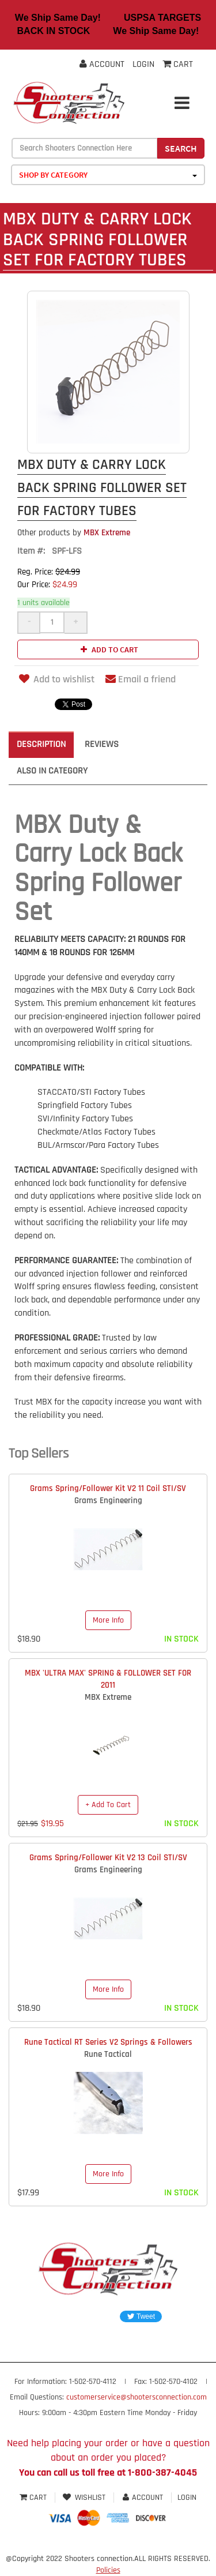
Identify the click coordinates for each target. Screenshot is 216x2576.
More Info (108, 1620)
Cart (34, 2497)
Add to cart (108, 649)
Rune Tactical (108, 2054)
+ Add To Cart (108, 1805)
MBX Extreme (73, 532)
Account (101, 64)
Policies (108, 2570)
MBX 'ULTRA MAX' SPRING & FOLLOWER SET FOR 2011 (108, 1679)
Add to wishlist (55, 679)
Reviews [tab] (102, 744)
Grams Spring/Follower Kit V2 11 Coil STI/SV (108, 1488)
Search (181, 148)
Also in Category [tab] (52, 771)
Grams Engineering (108, 1500)
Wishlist (84, 2497)
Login (143, 64)
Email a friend (140, 679)
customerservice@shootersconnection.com (136, 2397)
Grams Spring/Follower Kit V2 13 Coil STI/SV (108, 1857)
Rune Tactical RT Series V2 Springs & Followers (108, 2042)
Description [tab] (41, 744)
